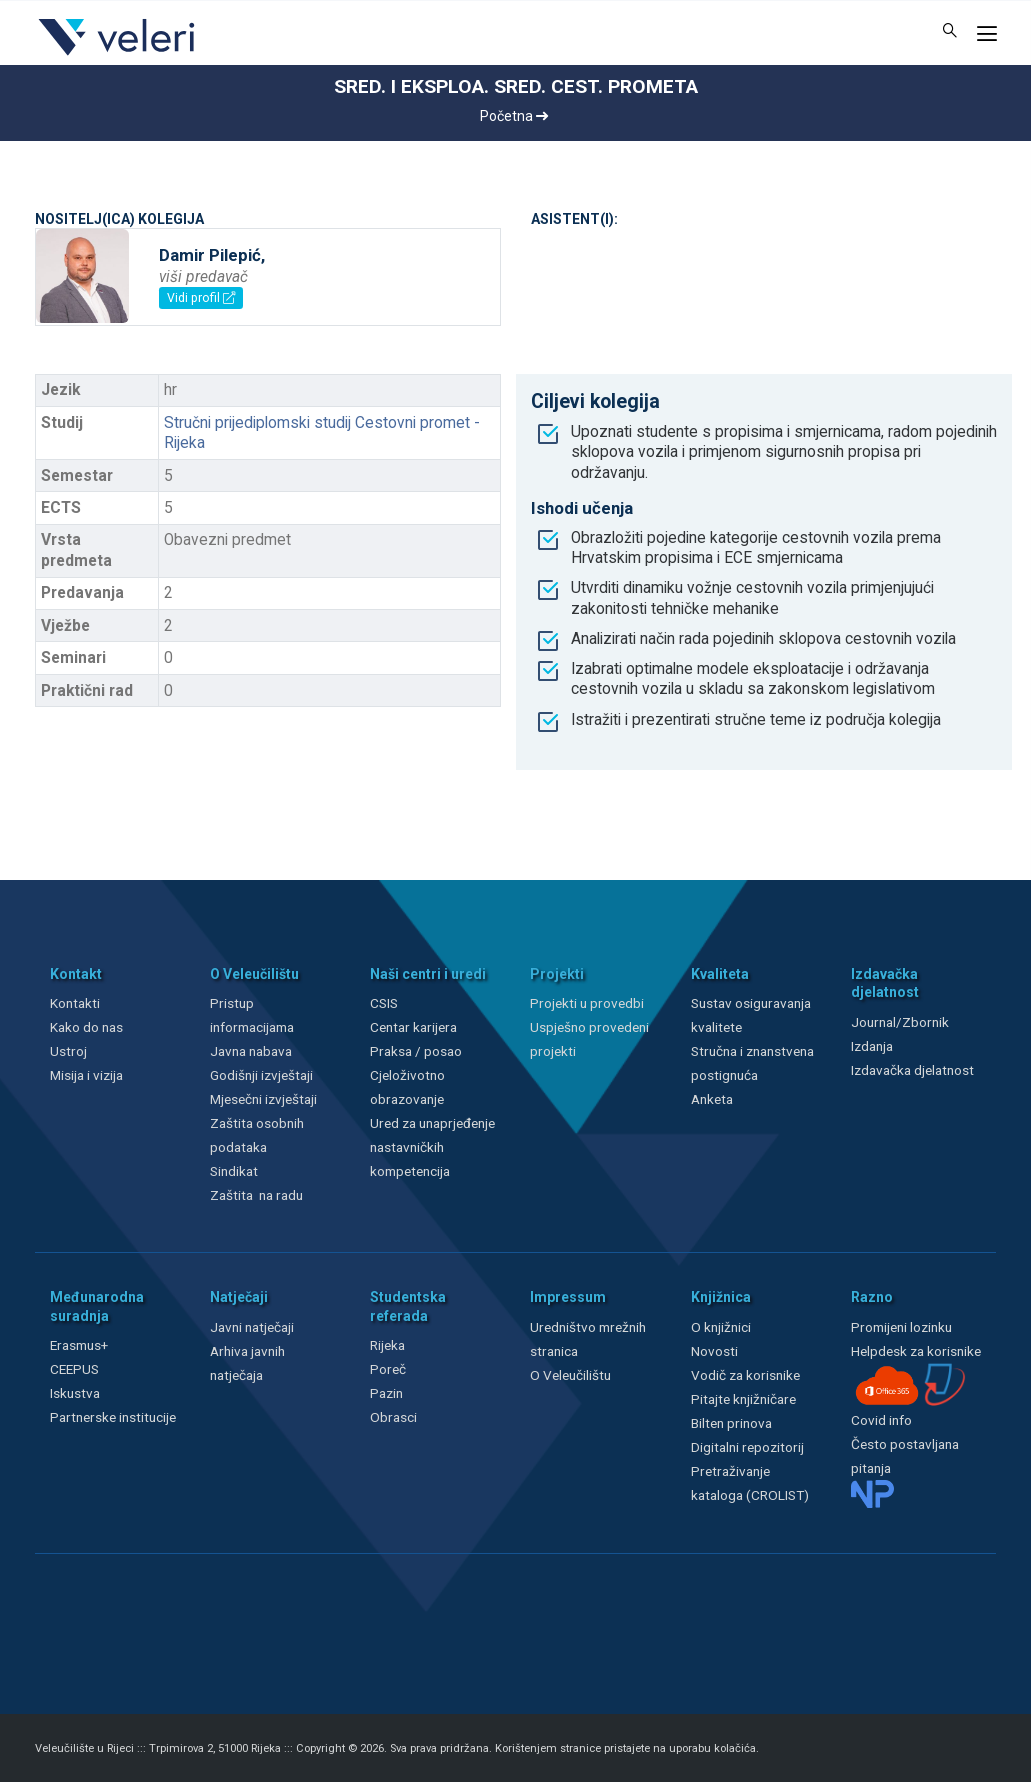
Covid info (881, 1420)
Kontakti (75, 1003)
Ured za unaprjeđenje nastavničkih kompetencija (432, 1147)
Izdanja (872, 1046)
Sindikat (234, 1171)
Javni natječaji (252, 1327)
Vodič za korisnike (745, 1375)
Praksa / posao (417, 1051)
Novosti (714, 1351)
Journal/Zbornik (900, 1022)
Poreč (388, 1369)
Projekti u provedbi (587, 1003)
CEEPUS (74, 1369)
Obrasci (393, 1417)
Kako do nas (86, 1027)
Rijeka (387, 1345)
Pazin (386, 1393)
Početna (514, 116)
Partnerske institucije (113, 1417)
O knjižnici (721, 1327)
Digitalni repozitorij (747, 1447)
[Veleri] (117, 55)
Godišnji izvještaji (261, 1075)
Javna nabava (251, 1051)
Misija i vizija (86, 1075)
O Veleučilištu (570, 1375)
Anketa (712, 1099)
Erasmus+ (79, 1345)
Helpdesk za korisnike (916, 1351)
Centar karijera (413, 1027)
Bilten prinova (731, 1423)
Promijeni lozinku (901, 1327)
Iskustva (75, 1393)
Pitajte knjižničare (743, 1399)
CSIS (384, 1003)
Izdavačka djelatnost (912, 1070)
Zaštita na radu (256, 1195)
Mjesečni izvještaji (263, 1099)
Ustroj (68, 1051)
